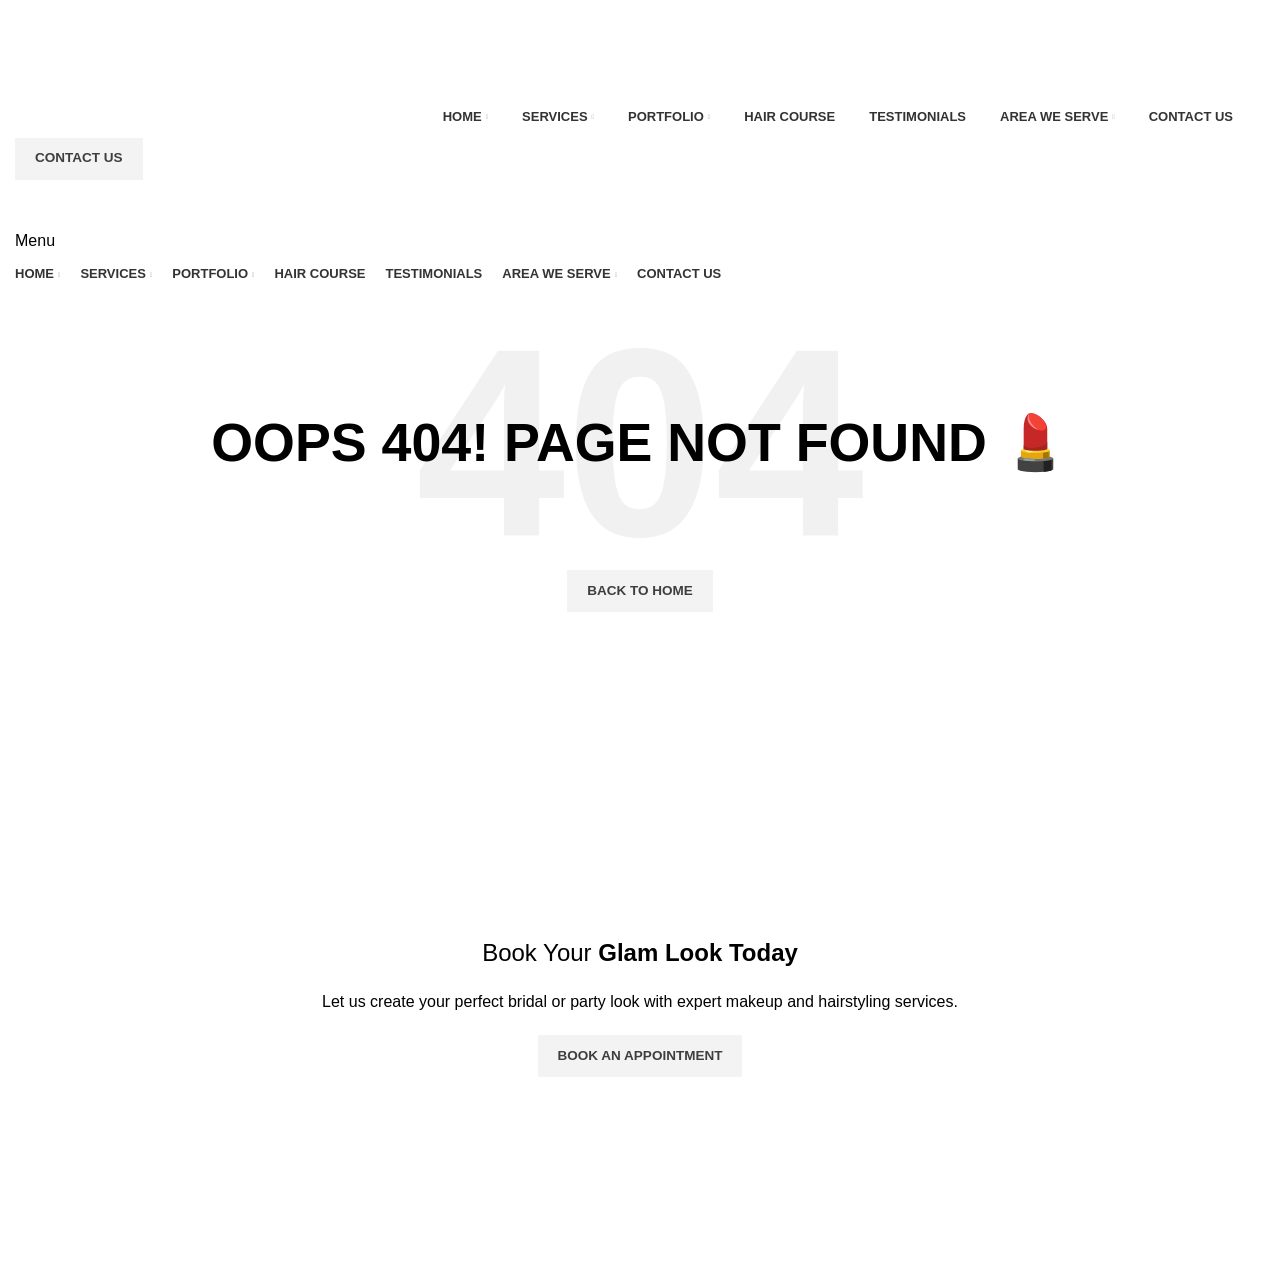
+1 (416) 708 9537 (933, 1220)
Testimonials (486, 1167)
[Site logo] (117, 59)
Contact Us (77, 158)
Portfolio (471, 1129)
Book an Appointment (640, 1055)
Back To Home (640, 590)
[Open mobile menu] (35, 240)
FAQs (462, 1204)
